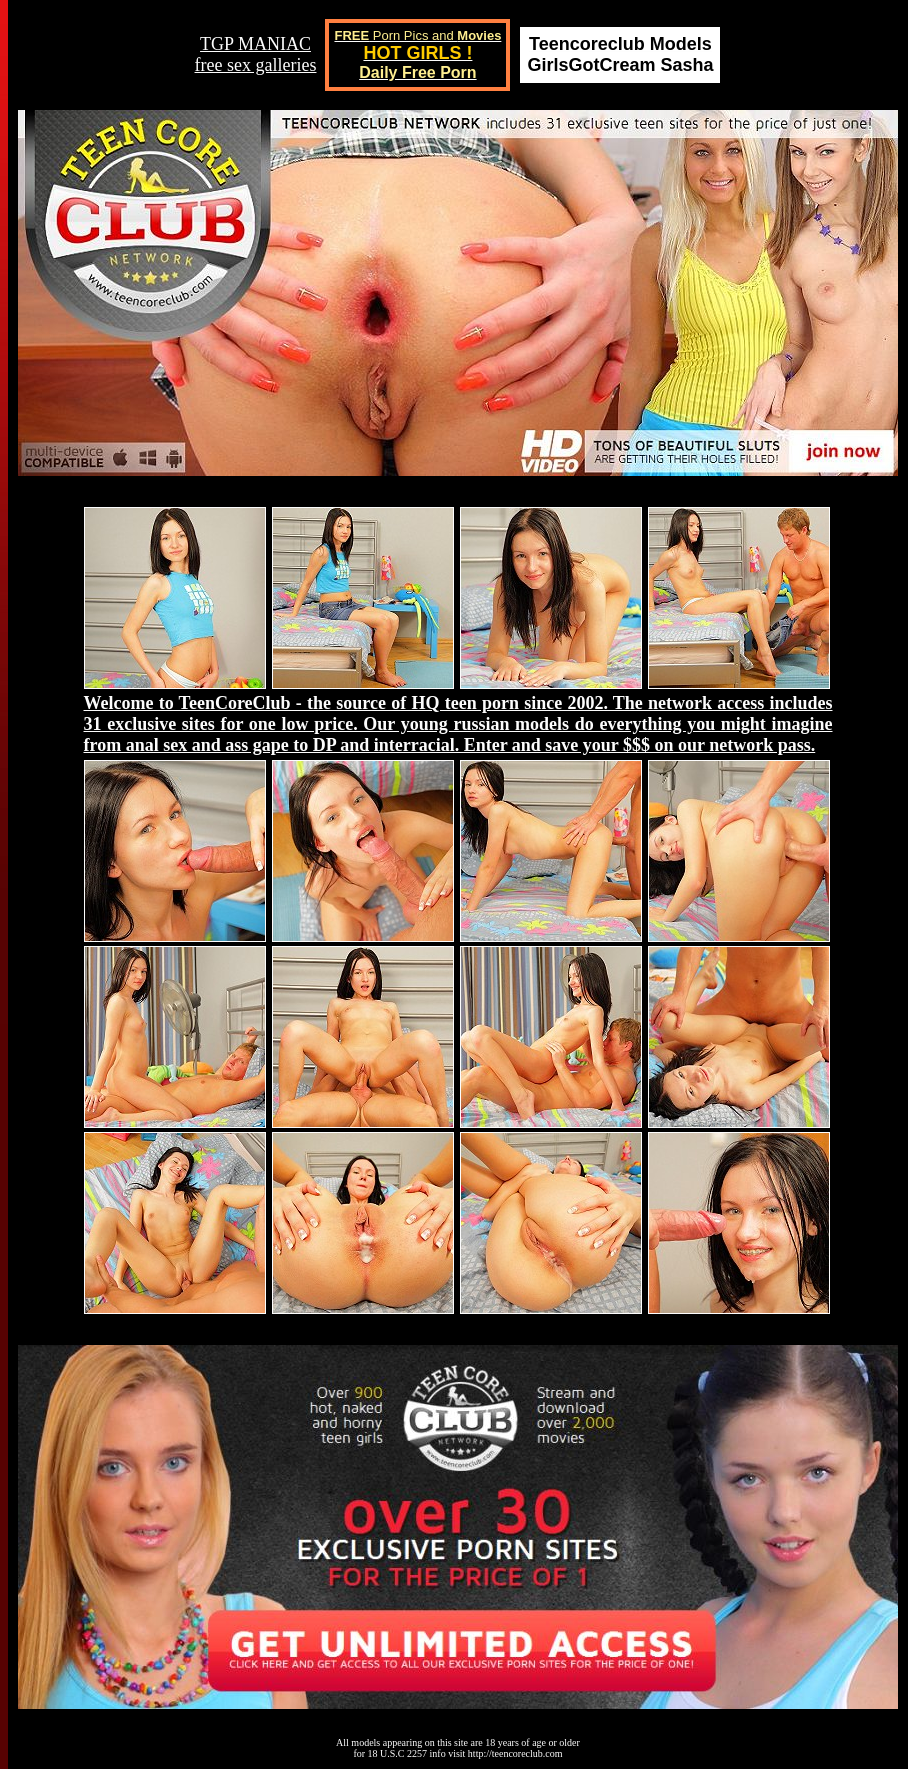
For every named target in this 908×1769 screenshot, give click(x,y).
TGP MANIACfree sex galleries (256, 54)
